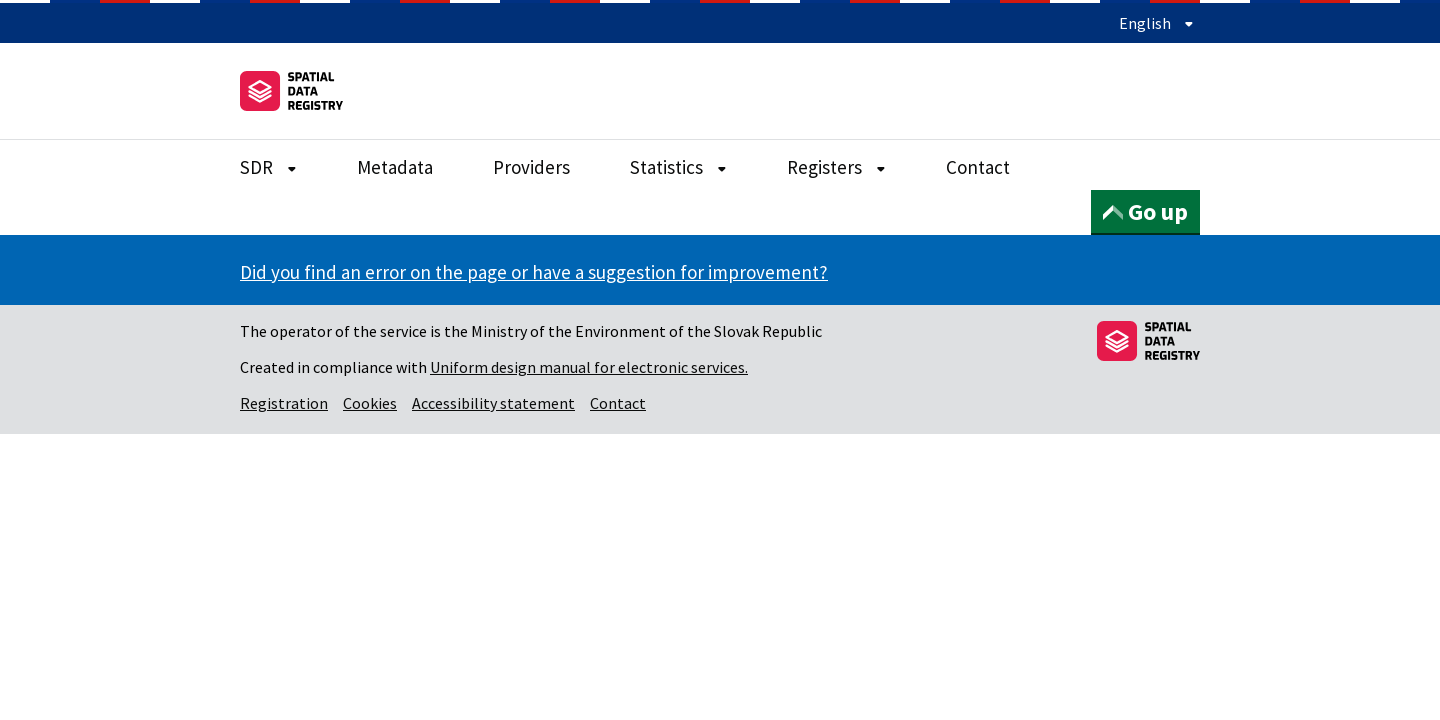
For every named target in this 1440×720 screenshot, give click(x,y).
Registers (836, 167)
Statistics (678, 167)
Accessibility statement (493, 403)
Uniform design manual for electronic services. (589, 367)
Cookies (370, 403)
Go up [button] (1145, 211)
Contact (978, 167)
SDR (268, 167)
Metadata (395, 167)
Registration (284, 403)
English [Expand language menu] (1156, 23)
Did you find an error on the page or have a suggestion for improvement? (534, 272)
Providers (531, 167)
